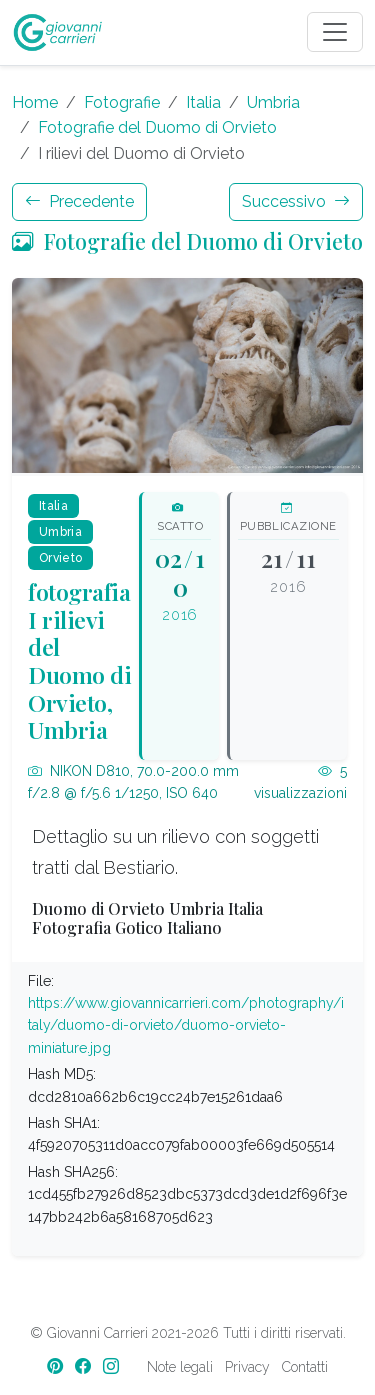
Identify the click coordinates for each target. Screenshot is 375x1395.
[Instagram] (113, 1366)
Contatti (305, 1367)
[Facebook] (85, 1366)
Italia (203, 102)
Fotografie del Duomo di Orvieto (157, 127)
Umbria (273, 102)
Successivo (296, 201)
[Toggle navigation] (335, 32)
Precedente (79, 201)
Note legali (180, 1367)
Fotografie (122, 102)
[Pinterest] (57, 1366)
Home (35, 102)
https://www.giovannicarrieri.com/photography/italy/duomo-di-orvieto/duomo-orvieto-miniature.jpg (186, 1025)
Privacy (247, 1367)
